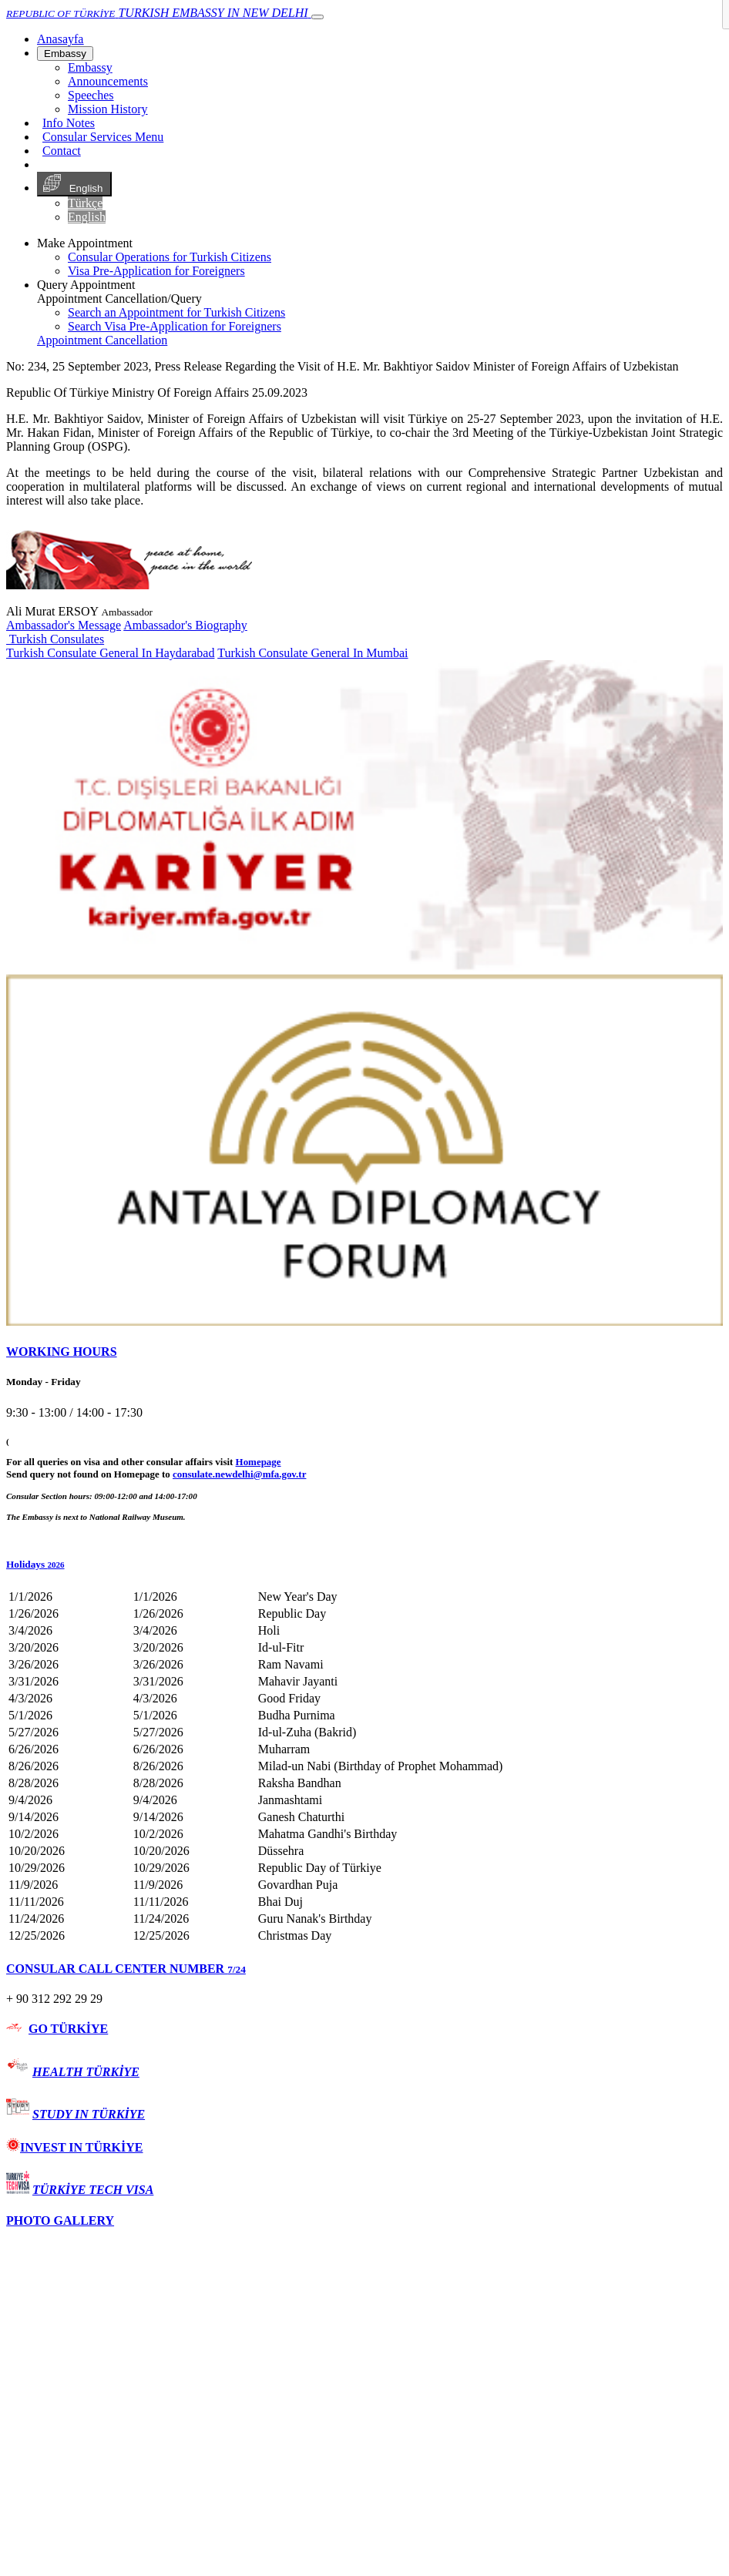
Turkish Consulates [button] (55, 639)
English (74, 184)
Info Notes (68, 122)
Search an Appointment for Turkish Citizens (176, 312)
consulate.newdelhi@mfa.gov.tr (239, 1474)
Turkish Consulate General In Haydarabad (110, 652)
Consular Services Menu (102, 136)
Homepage (258, 1461)
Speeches (91, 95)
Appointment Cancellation (102, 340)
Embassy (65, 53)
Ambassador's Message (63, 625)
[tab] (364, 1352)
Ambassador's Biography (185, 625)
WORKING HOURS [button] (61, 1351)
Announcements (108, 81)
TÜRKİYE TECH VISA (92, 2189)
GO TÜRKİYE (68, 2028)
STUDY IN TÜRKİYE (88, 2114)
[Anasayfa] (60, 38)
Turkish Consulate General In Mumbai (312, 652)
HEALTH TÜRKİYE (85, 2071)
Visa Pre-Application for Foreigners (156, 270)
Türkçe (85, 203)
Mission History (108, 109)
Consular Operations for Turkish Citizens (169, 256)
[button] (364, 1564)
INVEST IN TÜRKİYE (74, 2147)
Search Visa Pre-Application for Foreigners (174, 326)
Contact (61, 150)
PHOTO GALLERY (60, 2220)
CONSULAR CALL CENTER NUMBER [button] (126, 1968)
